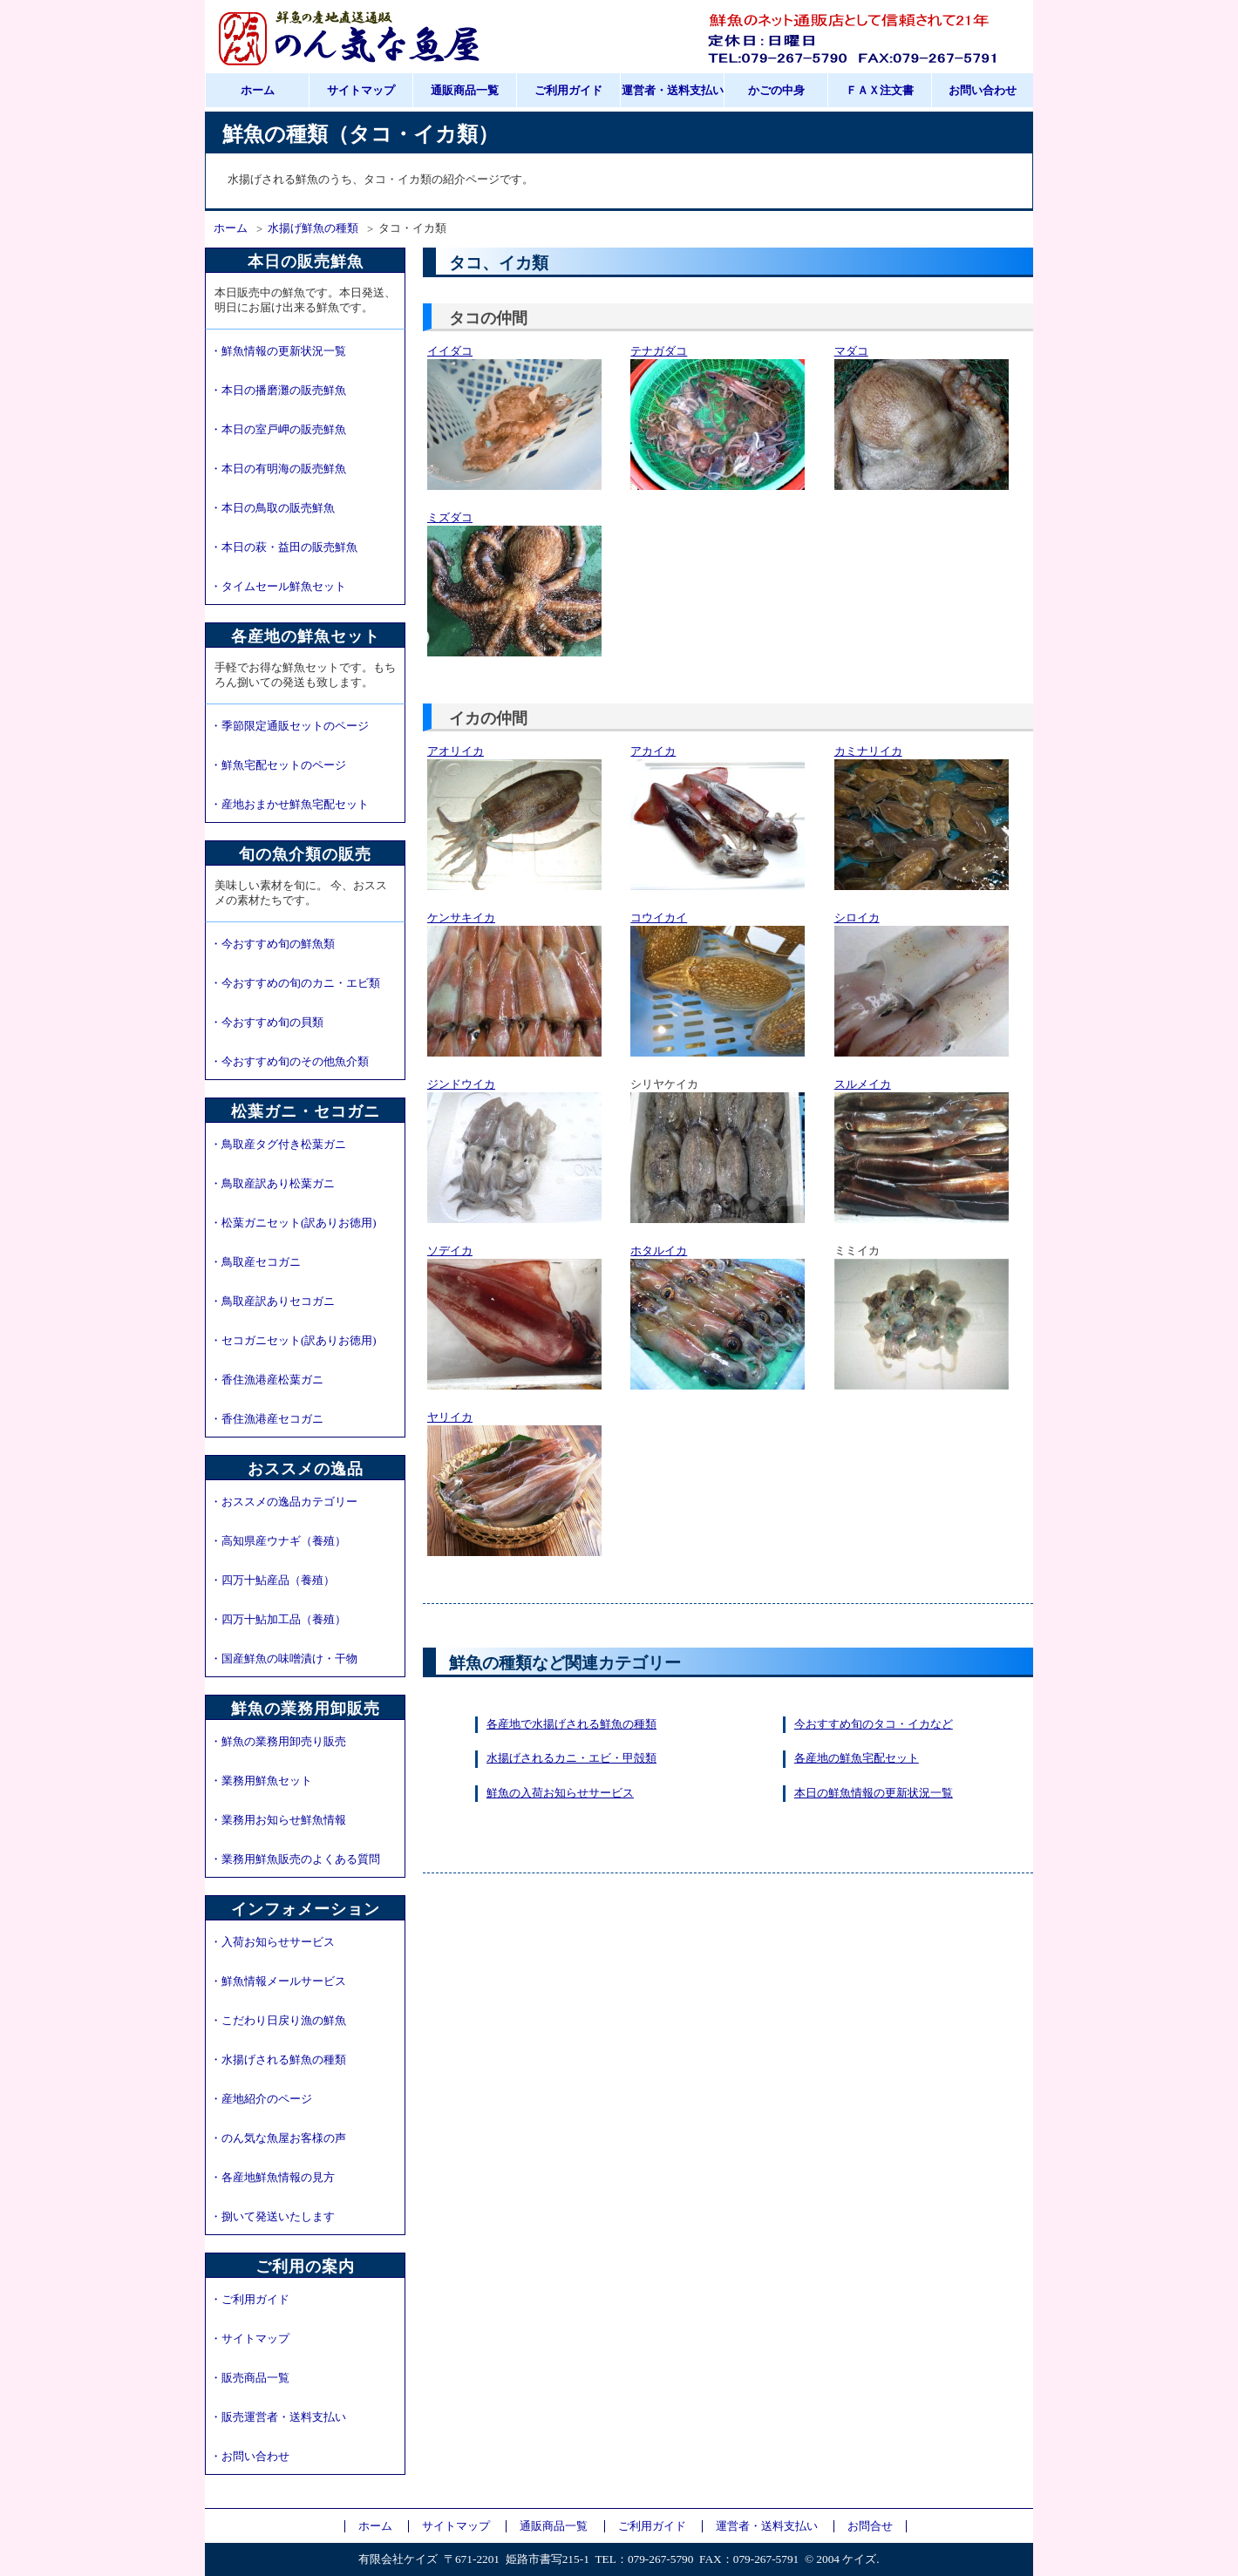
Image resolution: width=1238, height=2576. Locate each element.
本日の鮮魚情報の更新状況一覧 (873, 1793)
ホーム (258, 91)
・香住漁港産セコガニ (266, 1419)
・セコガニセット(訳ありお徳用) (293, 1341)
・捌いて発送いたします (272, 2217)
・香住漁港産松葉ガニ (266, 1380)
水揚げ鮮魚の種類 (313, 228)
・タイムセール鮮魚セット (278, 587)
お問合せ (870, 2526)
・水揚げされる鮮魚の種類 (278, 2060)
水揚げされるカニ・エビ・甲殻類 (571, 1758)
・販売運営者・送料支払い (278, 2417)
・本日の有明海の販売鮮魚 (278, 469)
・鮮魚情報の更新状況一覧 (278, 351)
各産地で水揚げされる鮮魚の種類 (571, 1724)
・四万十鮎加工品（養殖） (278, 1620)
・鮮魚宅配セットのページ (278, 765)
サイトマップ (361, 91)
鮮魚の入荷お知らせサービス (560, 1793)
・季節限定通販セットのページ (289, 726)
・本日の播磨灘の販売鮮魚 (278, 390)
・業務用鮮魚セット (261, 1781)
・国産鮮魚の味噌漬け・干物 (283, 1659)
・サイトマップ (249, 2339)
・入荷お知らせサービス (272, 1942)
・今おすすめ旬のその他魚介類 (289, 1062)
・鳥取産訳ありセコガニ (272, 1301)
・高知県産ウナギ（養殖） (278, 1541)
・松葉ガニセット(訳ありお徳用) (293, 1223)
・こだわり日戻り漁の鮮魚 (278, 2021)
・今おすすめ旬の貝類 (266, 1022)
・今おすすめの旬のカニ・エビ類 (295, 983)
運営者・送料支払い (673, 91)
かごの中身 (776, 91)
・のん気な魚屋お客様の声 (278, 2138)
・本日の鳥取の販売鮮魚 (272, 508)
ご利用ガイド (568, 91)
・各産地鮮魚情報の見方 (272, 2178)
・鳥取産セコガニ (255, 1262)
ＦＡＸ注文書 (880, 91)
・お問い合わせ (249, 2456)
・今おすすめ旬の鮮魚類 (272, 944)
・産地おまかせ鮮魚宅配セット (289, 805)
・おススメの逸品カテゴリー (283, 1502)
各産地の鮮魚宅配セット (856, 1758)
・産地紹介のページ (261, 2099)
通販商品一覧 (465, 91)
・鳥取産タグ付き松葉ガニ (278, 1144)
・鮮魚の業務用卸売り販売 (278, 1742)
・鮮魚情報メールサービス (278, 1981)
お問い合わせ (983, 91)
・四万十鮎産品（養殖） (272, 1580)
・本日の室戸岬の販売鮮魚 (278, 430)
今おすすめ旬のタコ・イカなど (873, 1724)
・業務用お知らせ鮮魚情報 (278, 1820)
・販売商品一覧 (249, 2378)
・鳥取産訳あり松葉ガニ (272, 1184)
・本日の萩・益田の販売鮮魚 (283, 547)
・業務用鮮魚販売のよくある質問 (295, 1859)
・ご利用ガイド (249, 2300)
